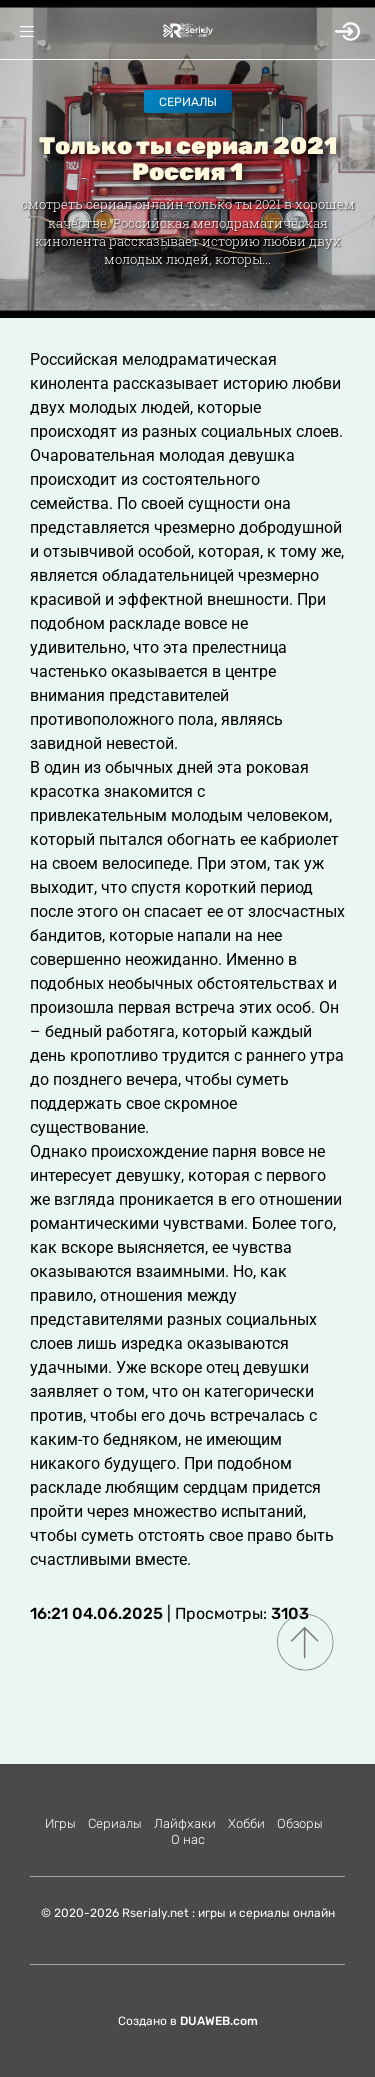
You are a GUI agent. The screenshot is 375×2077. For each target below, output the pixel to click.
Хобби (246, 1823)
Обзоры (300, 1823)
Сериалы (188, 102)
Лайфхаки (185, 1823)
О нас (188, 1839)
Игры (60, 1823)
